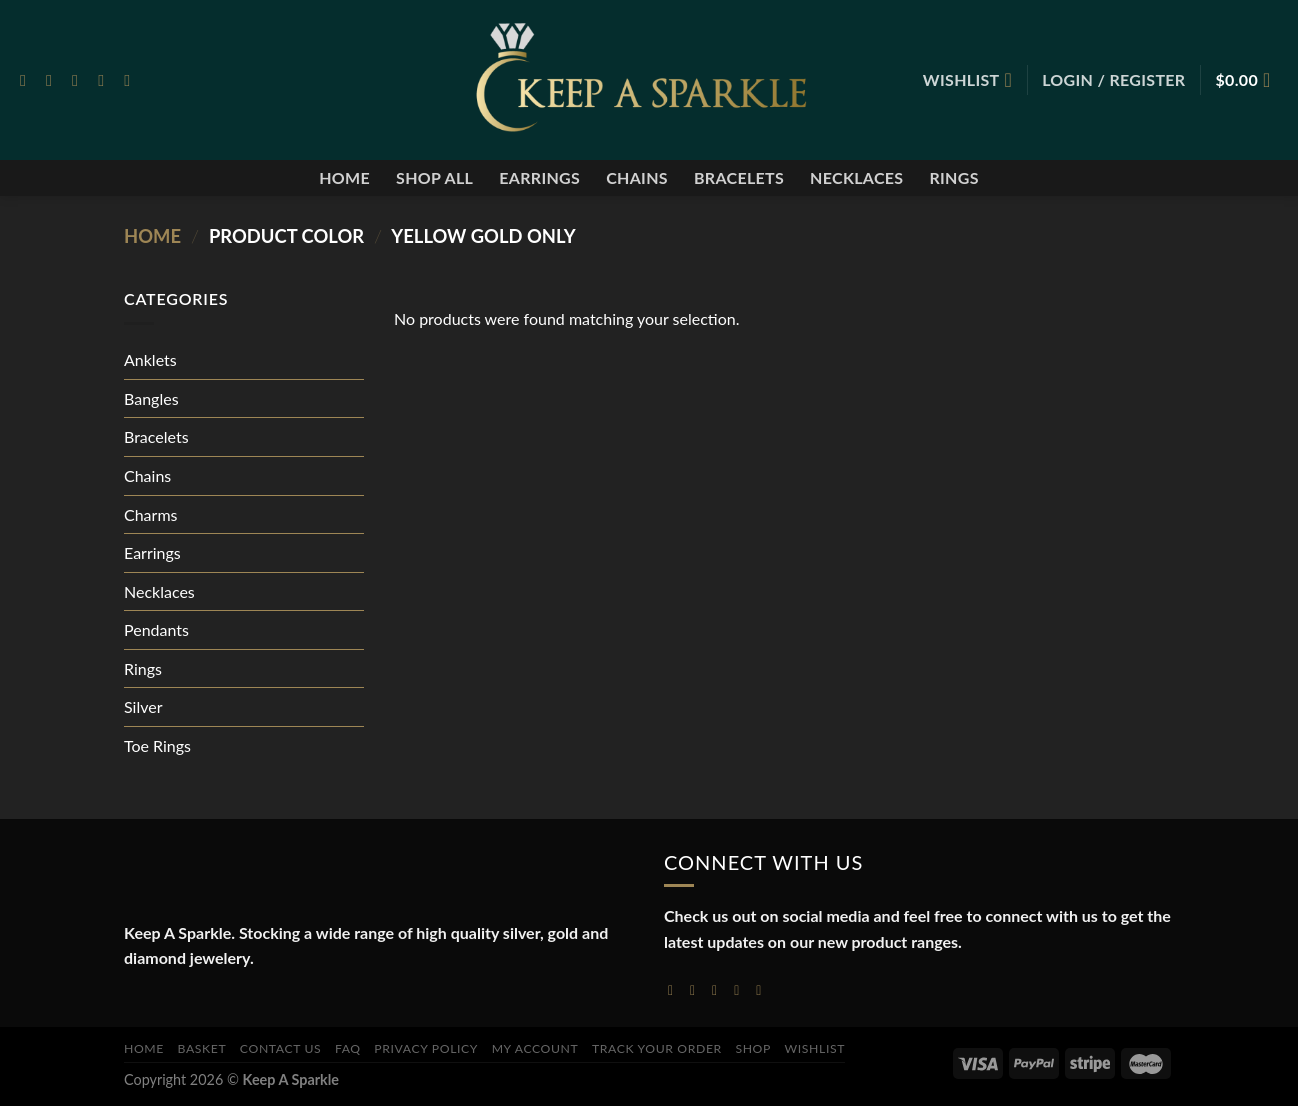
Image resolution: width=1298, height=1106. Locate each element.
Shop (753, 1048)
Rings (953, 177)
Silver (143, 706)
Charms (150, 514)
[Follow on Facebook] (28, 80)
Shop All (434, 177)
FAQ (348, 1048)
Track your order (657, 1048)
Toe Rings (157, 745)
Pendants (156, 629)
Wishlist (815, 1048)
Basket (202, 1048)
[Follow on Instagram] (54, 80)
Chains (637, 177)
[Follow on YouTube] (763, 990)
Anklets (150, 359)
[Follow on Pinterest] (132, 80)
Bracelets (739, 177)
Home (344, 177)
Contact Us (280, 1048)
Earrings (539, 177)
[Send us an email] (106, 80)
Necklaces (856, 177)
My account (535, 1048)
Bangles (151, 398)
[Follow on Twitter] (80, 80)
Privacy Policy (426, 1048)
